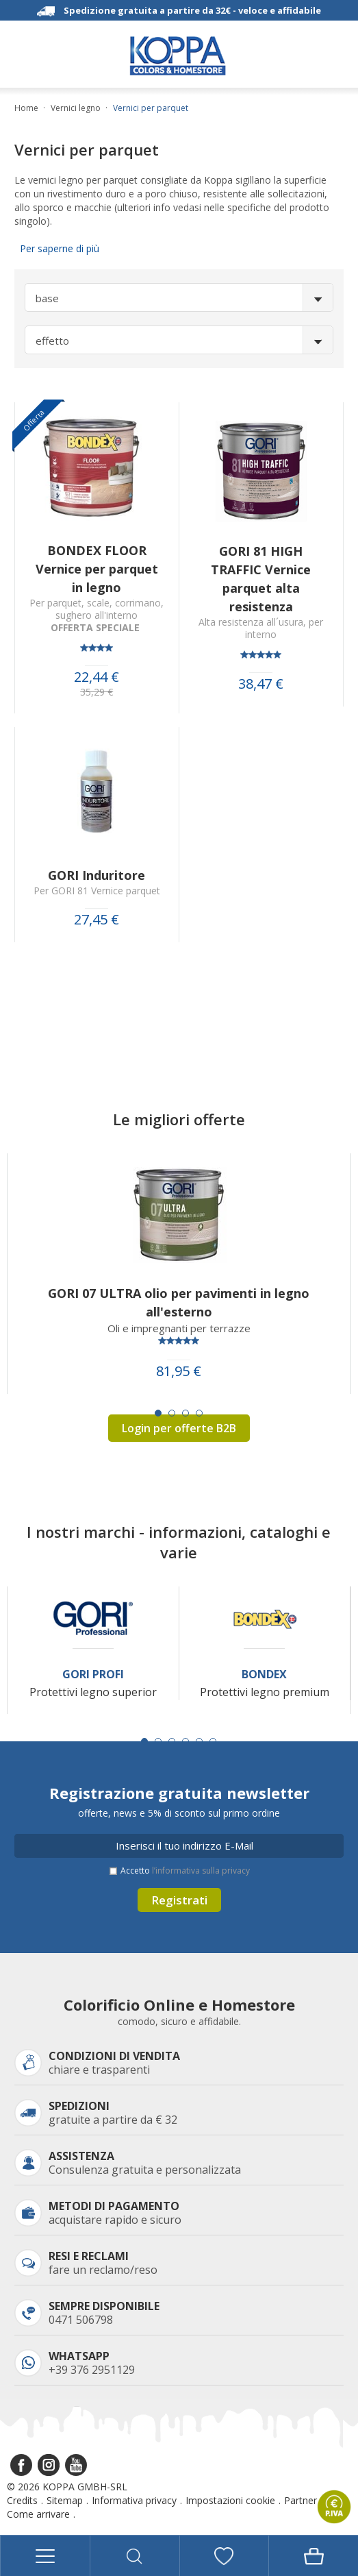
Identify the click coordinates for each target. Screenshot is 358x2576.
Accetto (185, 1870)
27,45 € (96, 920)
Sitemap (65, 2500)
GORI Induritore (96, 875)
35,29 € (96, 692)
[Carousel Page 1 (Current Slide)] (158, 1413)
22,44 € (96, 677)
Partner (300, 2500)
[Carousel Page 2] (171, 1413)
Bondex (264, 1674)
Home (26, 108)
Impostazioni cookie (230, 2500)
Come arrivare (38, 2513)
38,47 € (260, 684)
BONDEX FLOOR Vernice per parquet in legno (97, 569)
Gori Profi (93, 1674)
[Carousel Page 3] (185, 1413)
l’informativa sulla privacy (201, 1870)
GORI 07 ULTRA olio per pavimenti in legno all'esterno (178, 1302)
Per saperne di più (56, 248)
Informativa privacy (134, 2500)
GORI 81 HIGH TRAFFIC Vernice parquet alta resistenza (261, 579)
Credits (22, 2500)
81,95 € (178, 1371)
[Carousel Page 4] (199, 1413)
